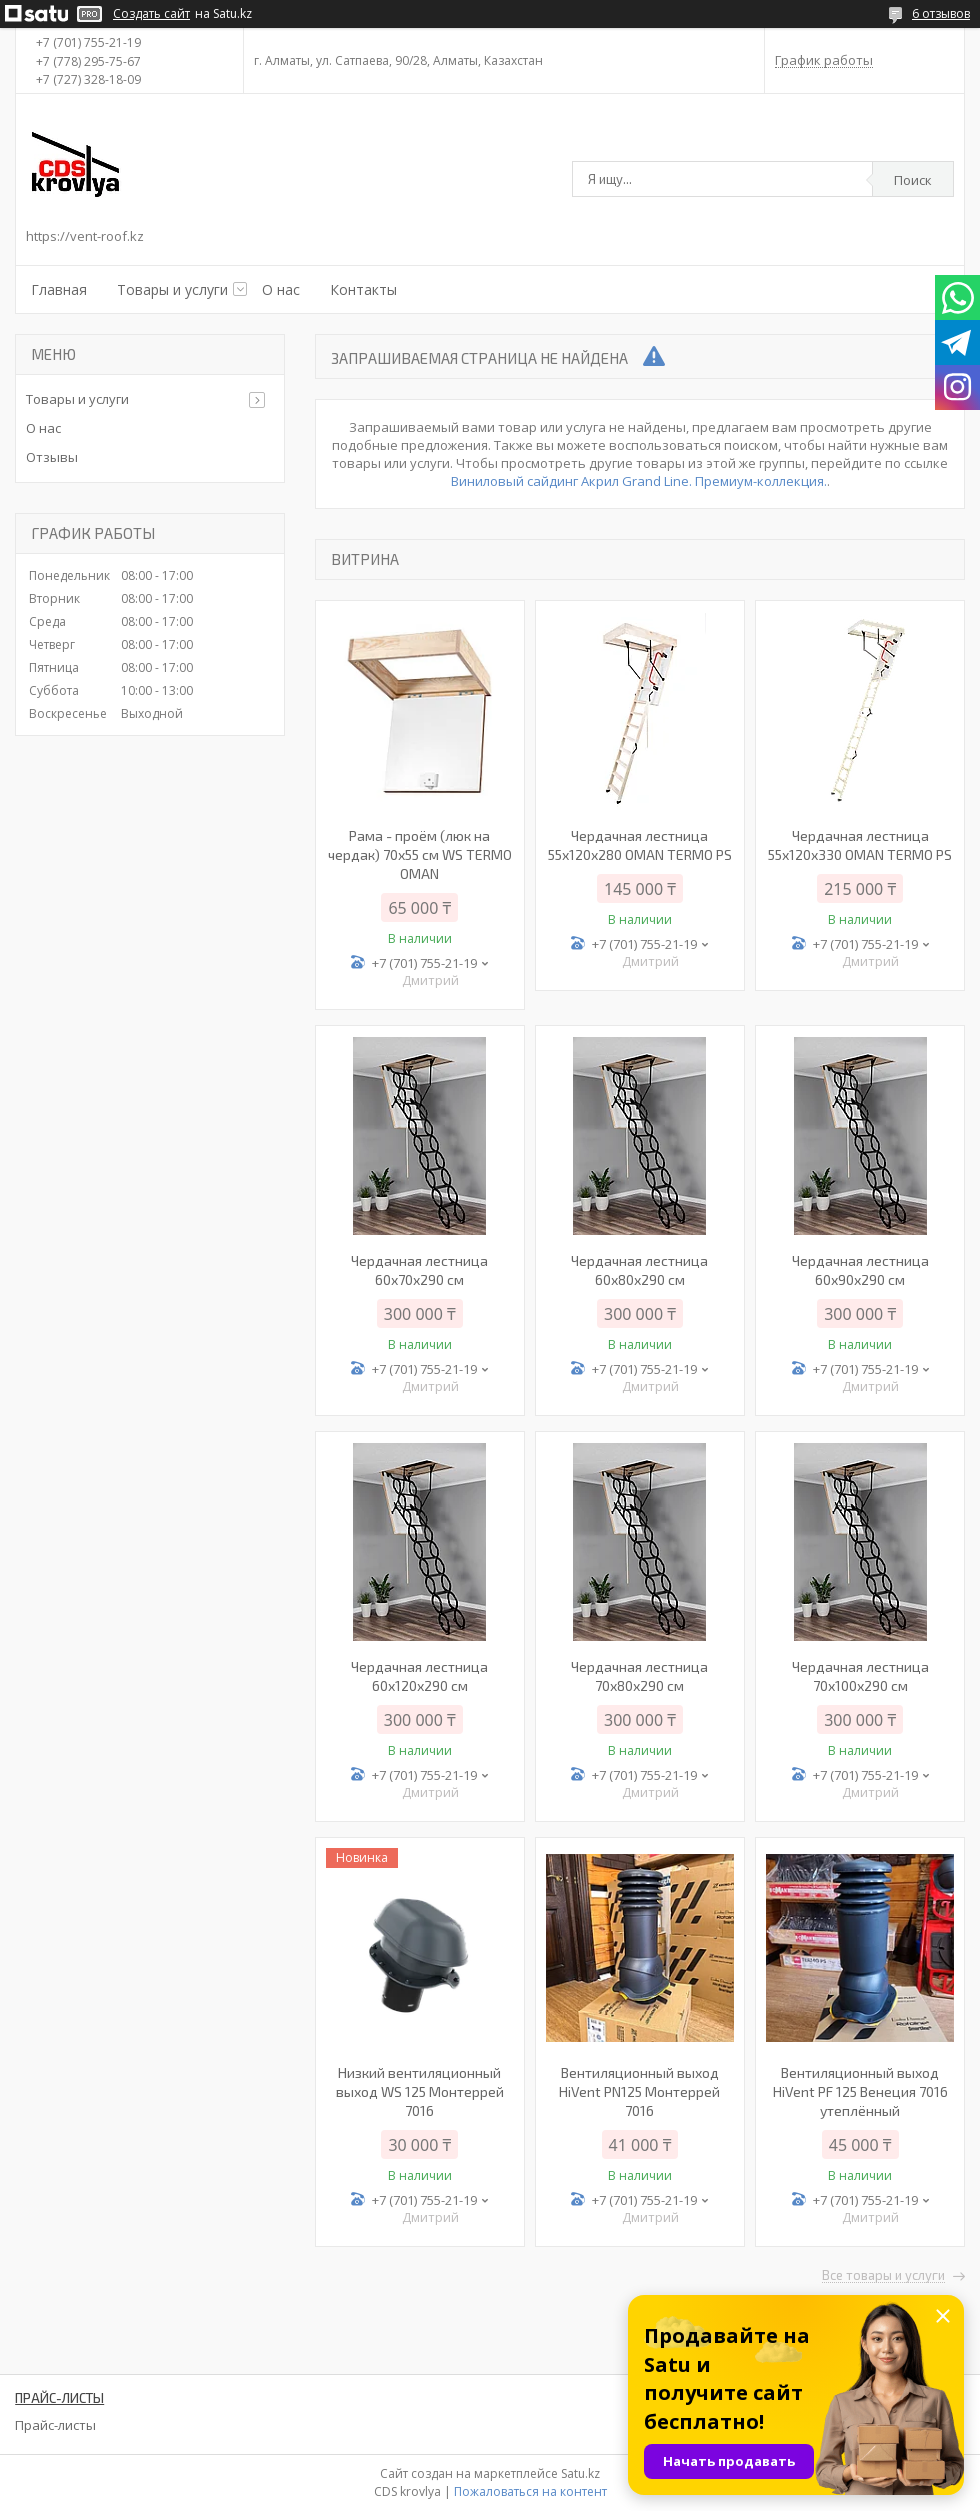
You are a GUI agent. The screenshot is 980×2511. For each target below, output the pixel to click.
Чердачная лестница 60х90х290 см (860, 1270)
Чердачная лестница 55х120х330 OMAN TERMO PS (860, 845)
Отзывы (52, 457)
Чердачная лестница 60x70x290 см (419, 1270)
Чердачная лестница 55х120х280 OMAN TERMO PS (640, 845)
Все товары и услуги (883, 2276)
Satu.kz (580, 2473)
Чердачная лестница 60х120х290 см (419, 1676)
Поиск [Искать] (913, 180)
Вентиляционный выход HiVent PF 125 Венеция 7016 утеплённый (860, 2091)
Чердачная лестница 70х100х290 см (860, 1676)
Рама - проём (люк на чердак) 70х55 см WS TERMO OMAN (420, 854)
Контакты (363, 289)
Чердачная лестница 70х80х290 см (639, 1676)
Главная (59, 289)
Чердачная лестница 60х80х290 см (639, 1270)
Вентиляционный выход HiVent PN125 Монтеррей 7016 (639, 2091)
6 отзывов (941, 13)
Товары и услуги (172, 289)
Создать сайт (151, 14)
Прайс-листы (55, 2425)
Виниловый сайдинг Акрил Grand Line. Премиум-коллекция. (639, 481)
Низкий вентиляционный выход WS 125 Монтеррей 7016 (420, 2091)
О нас (281, 289)
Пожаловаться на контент (530, 2491)
